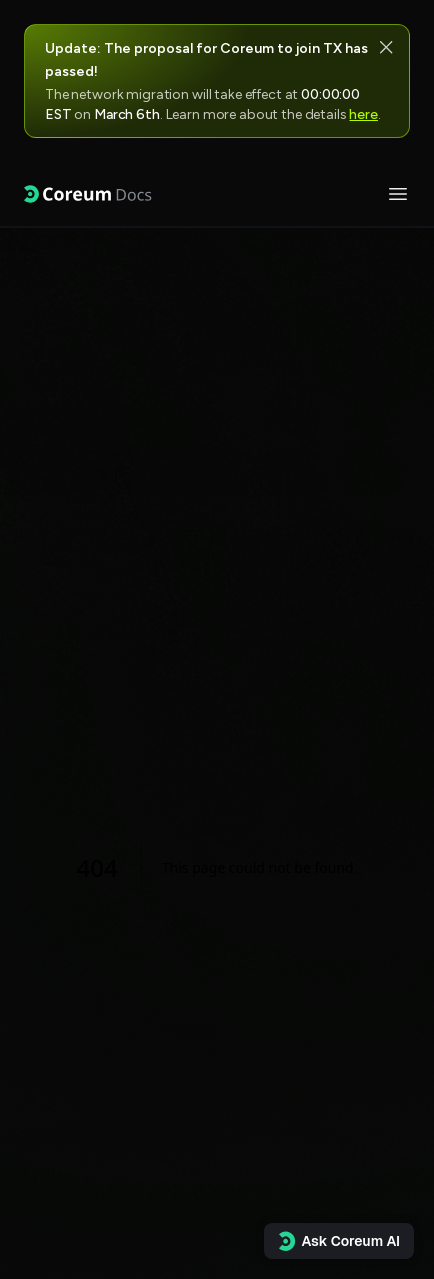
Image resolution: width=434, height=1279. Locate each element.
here (363, 114)
